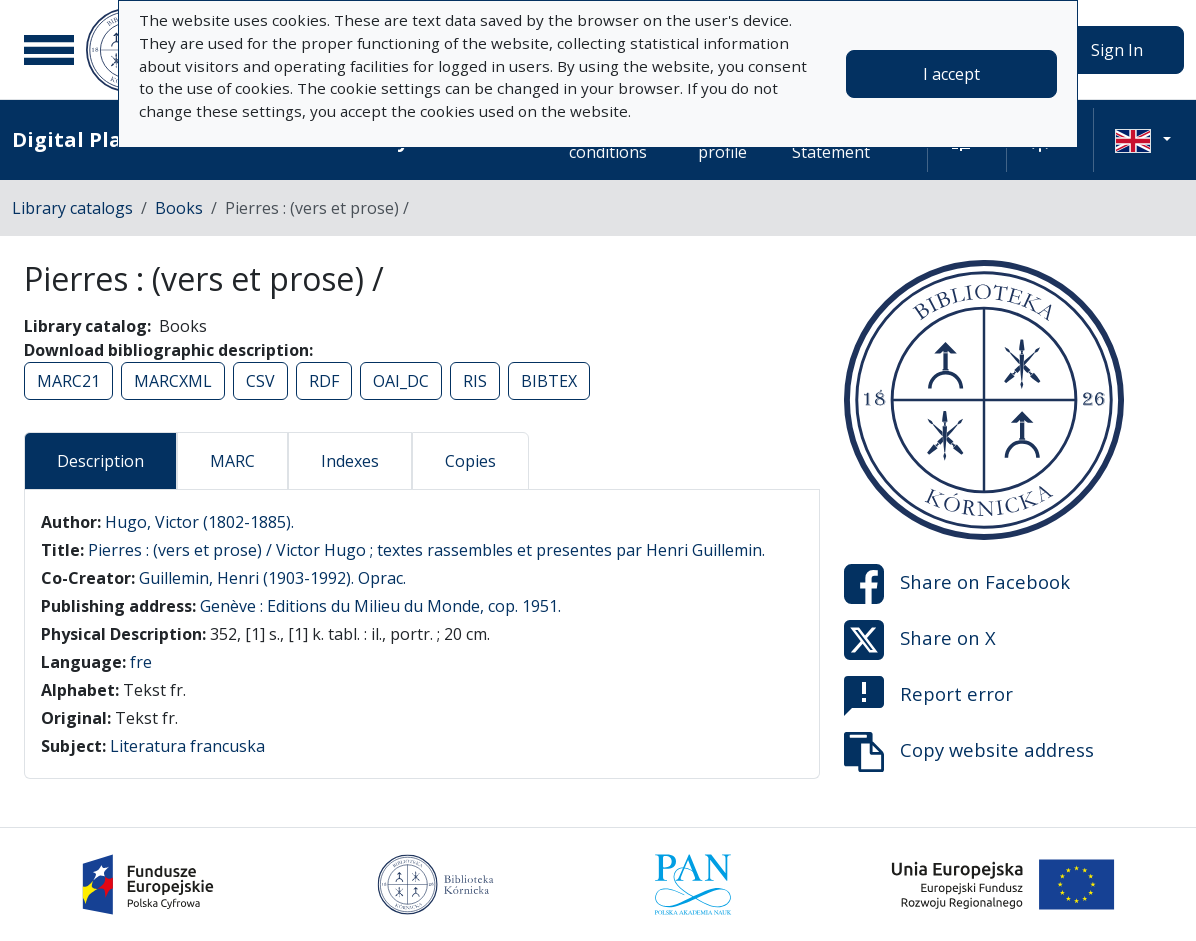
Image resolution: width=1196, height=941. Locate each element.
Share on (957, 584)
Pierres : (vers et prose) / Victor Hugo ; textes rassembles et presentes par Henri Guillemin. (426, 550)
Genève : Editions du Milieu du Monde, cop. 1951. (380, 606)
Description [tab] (100, 461)
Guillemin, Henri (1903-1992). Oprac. (272, 578)
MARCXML (173, 381)
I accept (951, 74)
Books (179, 208)
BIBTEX (549, 381)
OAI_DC (401, 381)
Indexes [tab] (350, 461)
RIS (475, 381)
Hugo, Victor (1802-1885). (199, 522)
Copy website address (969, 752)
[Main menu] (49, 50)
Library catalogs (72, 208)
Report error (928, 696)
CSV (260, 381)
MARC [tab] (232, 461)
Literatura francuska (187, 746)
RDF (324, 381)
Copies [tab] (470, 461)
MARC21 (68, 381)
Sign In (1117, 50)
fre (141, 662)
